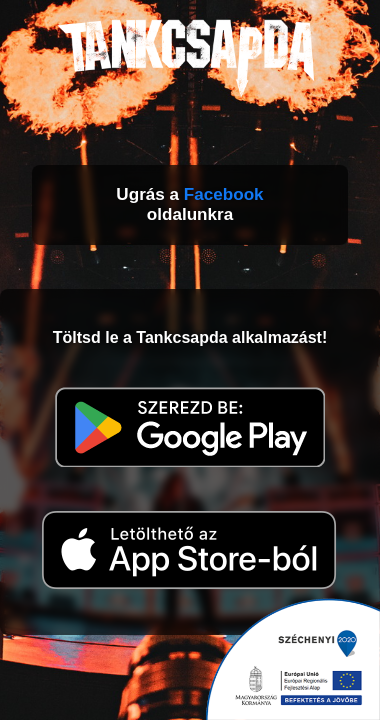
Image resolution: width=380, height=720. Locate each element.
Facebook (224, 194)
